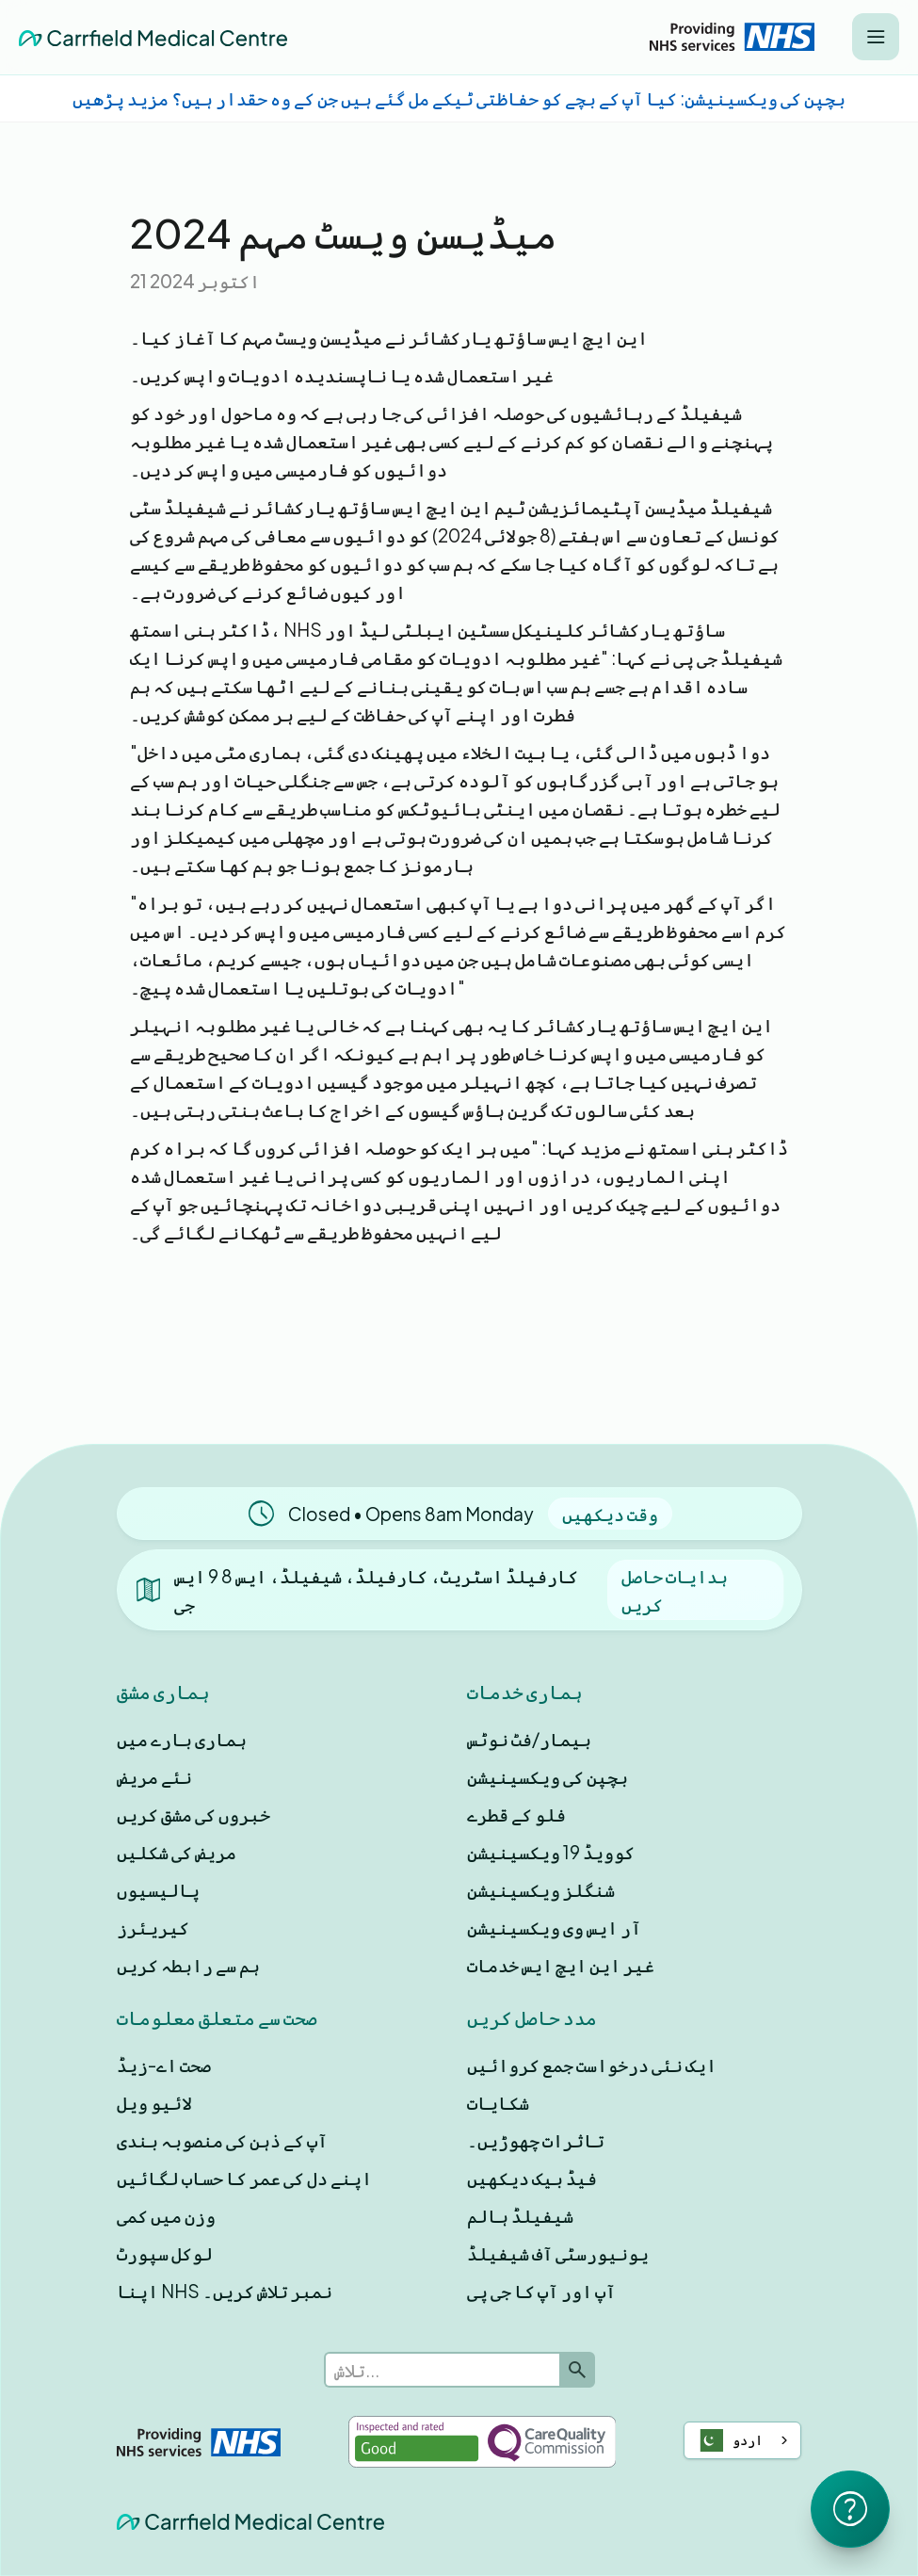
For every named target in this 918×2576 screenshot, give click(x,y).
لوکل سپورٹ (165, 2253)
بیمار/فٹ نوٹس (529, 1738)
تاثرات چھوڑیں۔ (535, 2140)
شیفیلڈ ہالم (520, 2215)
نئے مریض (154, 1776)
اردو (729, 2440)
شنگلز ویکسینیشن (541, 1889)
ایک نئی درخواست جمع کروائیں (592, 2064)
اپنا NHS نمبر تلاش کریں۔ (224, 2290)
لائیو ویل (154, 2102)
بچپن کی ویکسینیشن (547, 1776)
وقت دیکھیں (610, 1513)
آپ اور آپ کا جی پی (541, 2290)
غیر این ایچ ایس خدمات (560, 1964)
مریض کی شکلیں (176, 1851)
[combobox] (743, 2440)
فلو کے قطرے (516, 1814)
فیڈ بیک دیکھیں (532, 2177)
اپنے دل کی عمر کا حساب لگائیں (244, 2177)
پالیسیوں (158, 1889)
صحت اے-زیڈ (164, 2064)
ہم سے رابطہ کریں (188, 1964)
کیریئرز (153, 1927)
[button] (875, 36)
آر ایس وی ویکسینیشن (554, 1927)
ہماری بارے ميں (182, 1738)
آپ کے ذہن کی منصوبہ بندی (222, 2140)
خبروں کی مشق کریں (193, 1814)
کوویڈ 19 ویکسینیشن (551, 1851)
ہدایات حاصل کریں (674, 1589)
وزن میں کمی (166, 2215)
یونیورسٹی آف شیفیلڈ (558, 2253)
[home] (153, 37)
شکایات (498, 2102)
